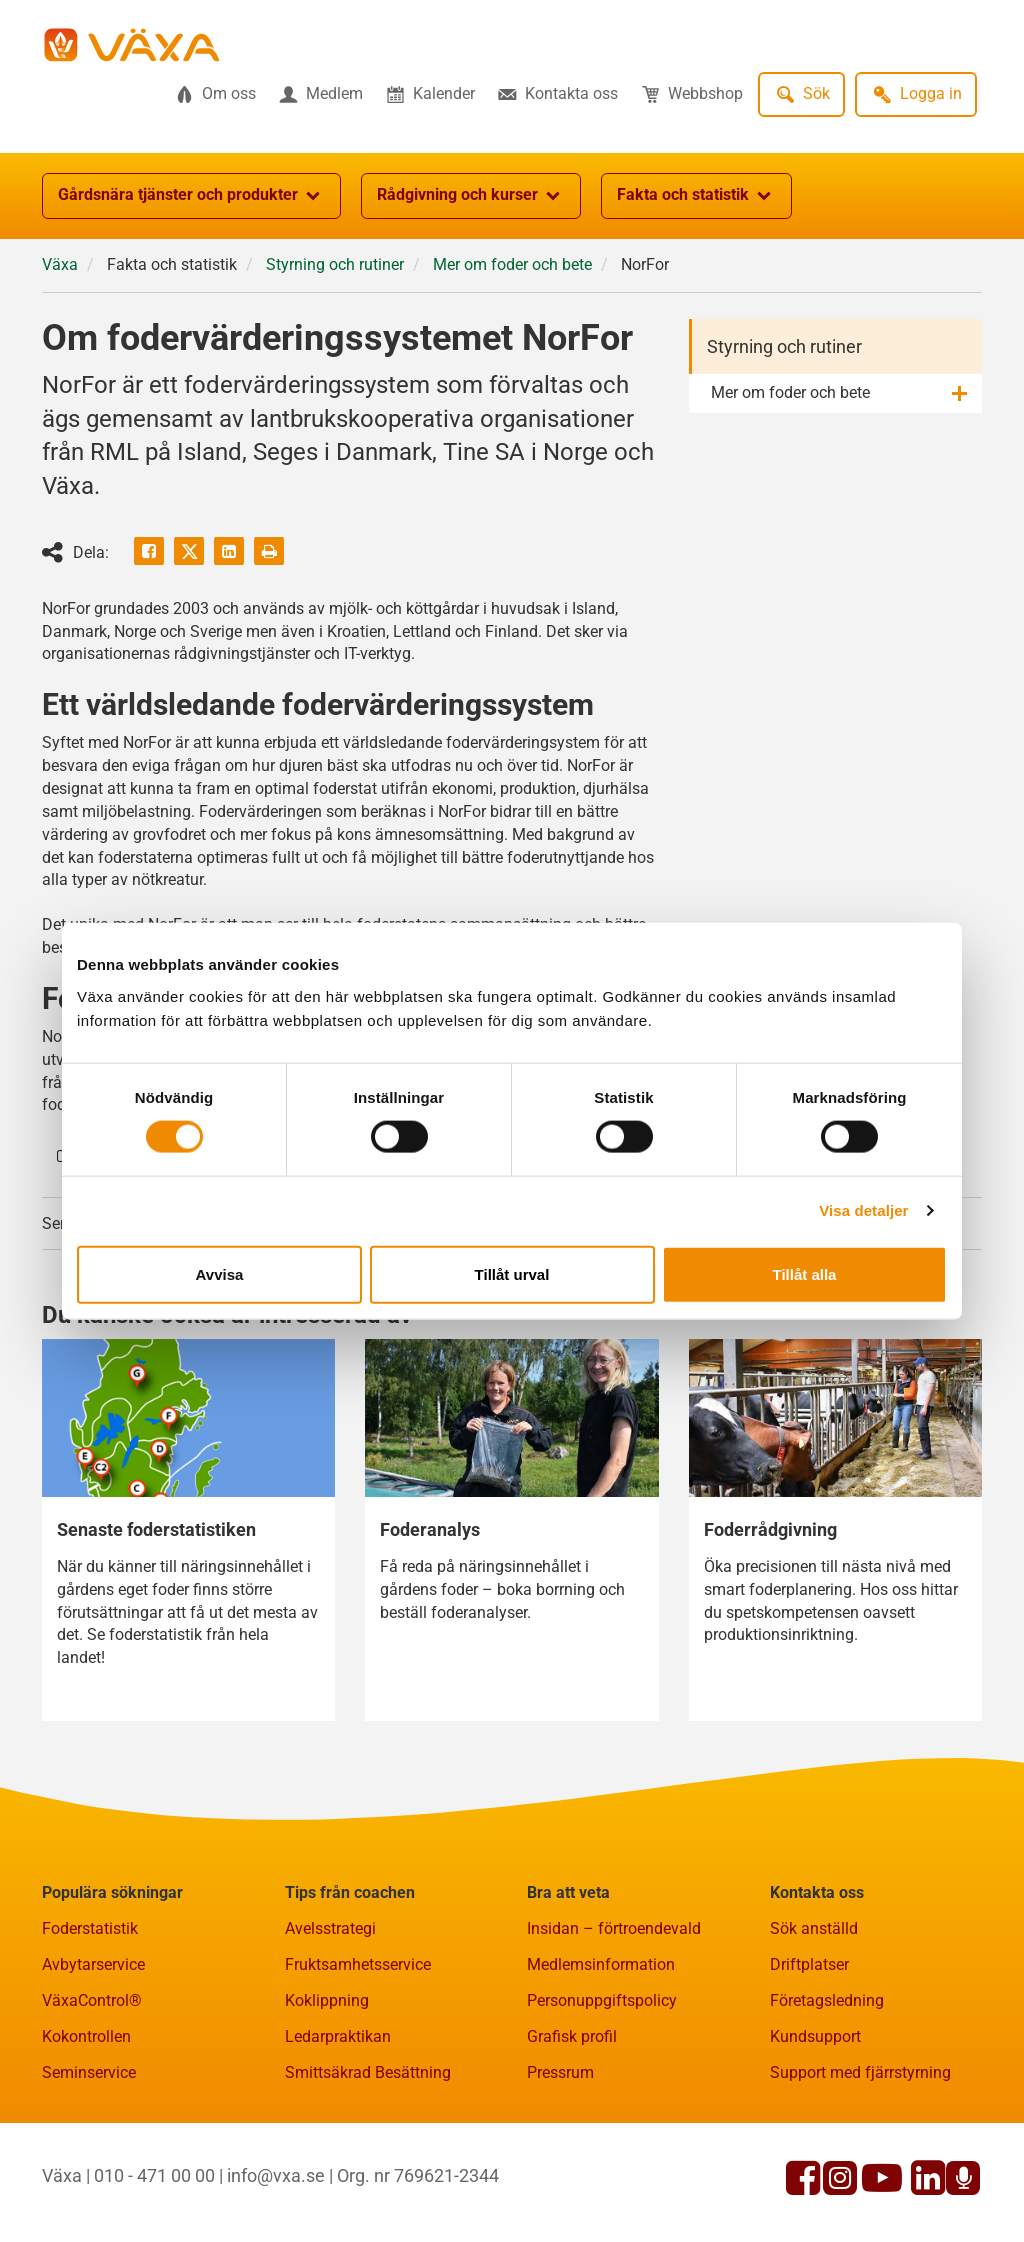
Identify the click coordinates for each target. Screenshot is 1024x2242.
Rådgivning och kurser (471, 196)
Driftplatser (809, 1965)
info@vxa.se (276, 2176)
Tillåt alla (805, 1273)
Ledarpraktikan (338, 2037)
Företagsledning (827, 2001)
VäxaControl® (92, 2001)
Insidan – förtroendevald (614, 1929)
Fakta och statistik (696, 196)
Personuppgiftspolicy (602, 2001)
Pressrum (560, 2073)
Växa (60, 264)
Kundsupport (815, 2037)
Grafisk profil (572, 2037)
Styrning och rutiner (335, 264)
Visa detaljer (863, 1210)
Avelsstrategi (330, 1929)
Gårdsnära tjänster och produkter (191, 196)
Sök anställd (814, 1929)
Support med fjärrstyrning (860, 2073)
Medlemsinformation (601, 1965)
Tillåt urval (512, 1273)
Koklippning (327, 2001)
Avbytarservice (93, 1965)
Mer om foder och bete (512, 264)
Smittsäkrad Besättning (368, 2073)
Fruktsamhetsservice (358, 1965)
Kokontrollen (86, 2037)
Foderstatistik (90, 1929)
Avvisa (220, 1273)
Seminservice (89, 2073)
